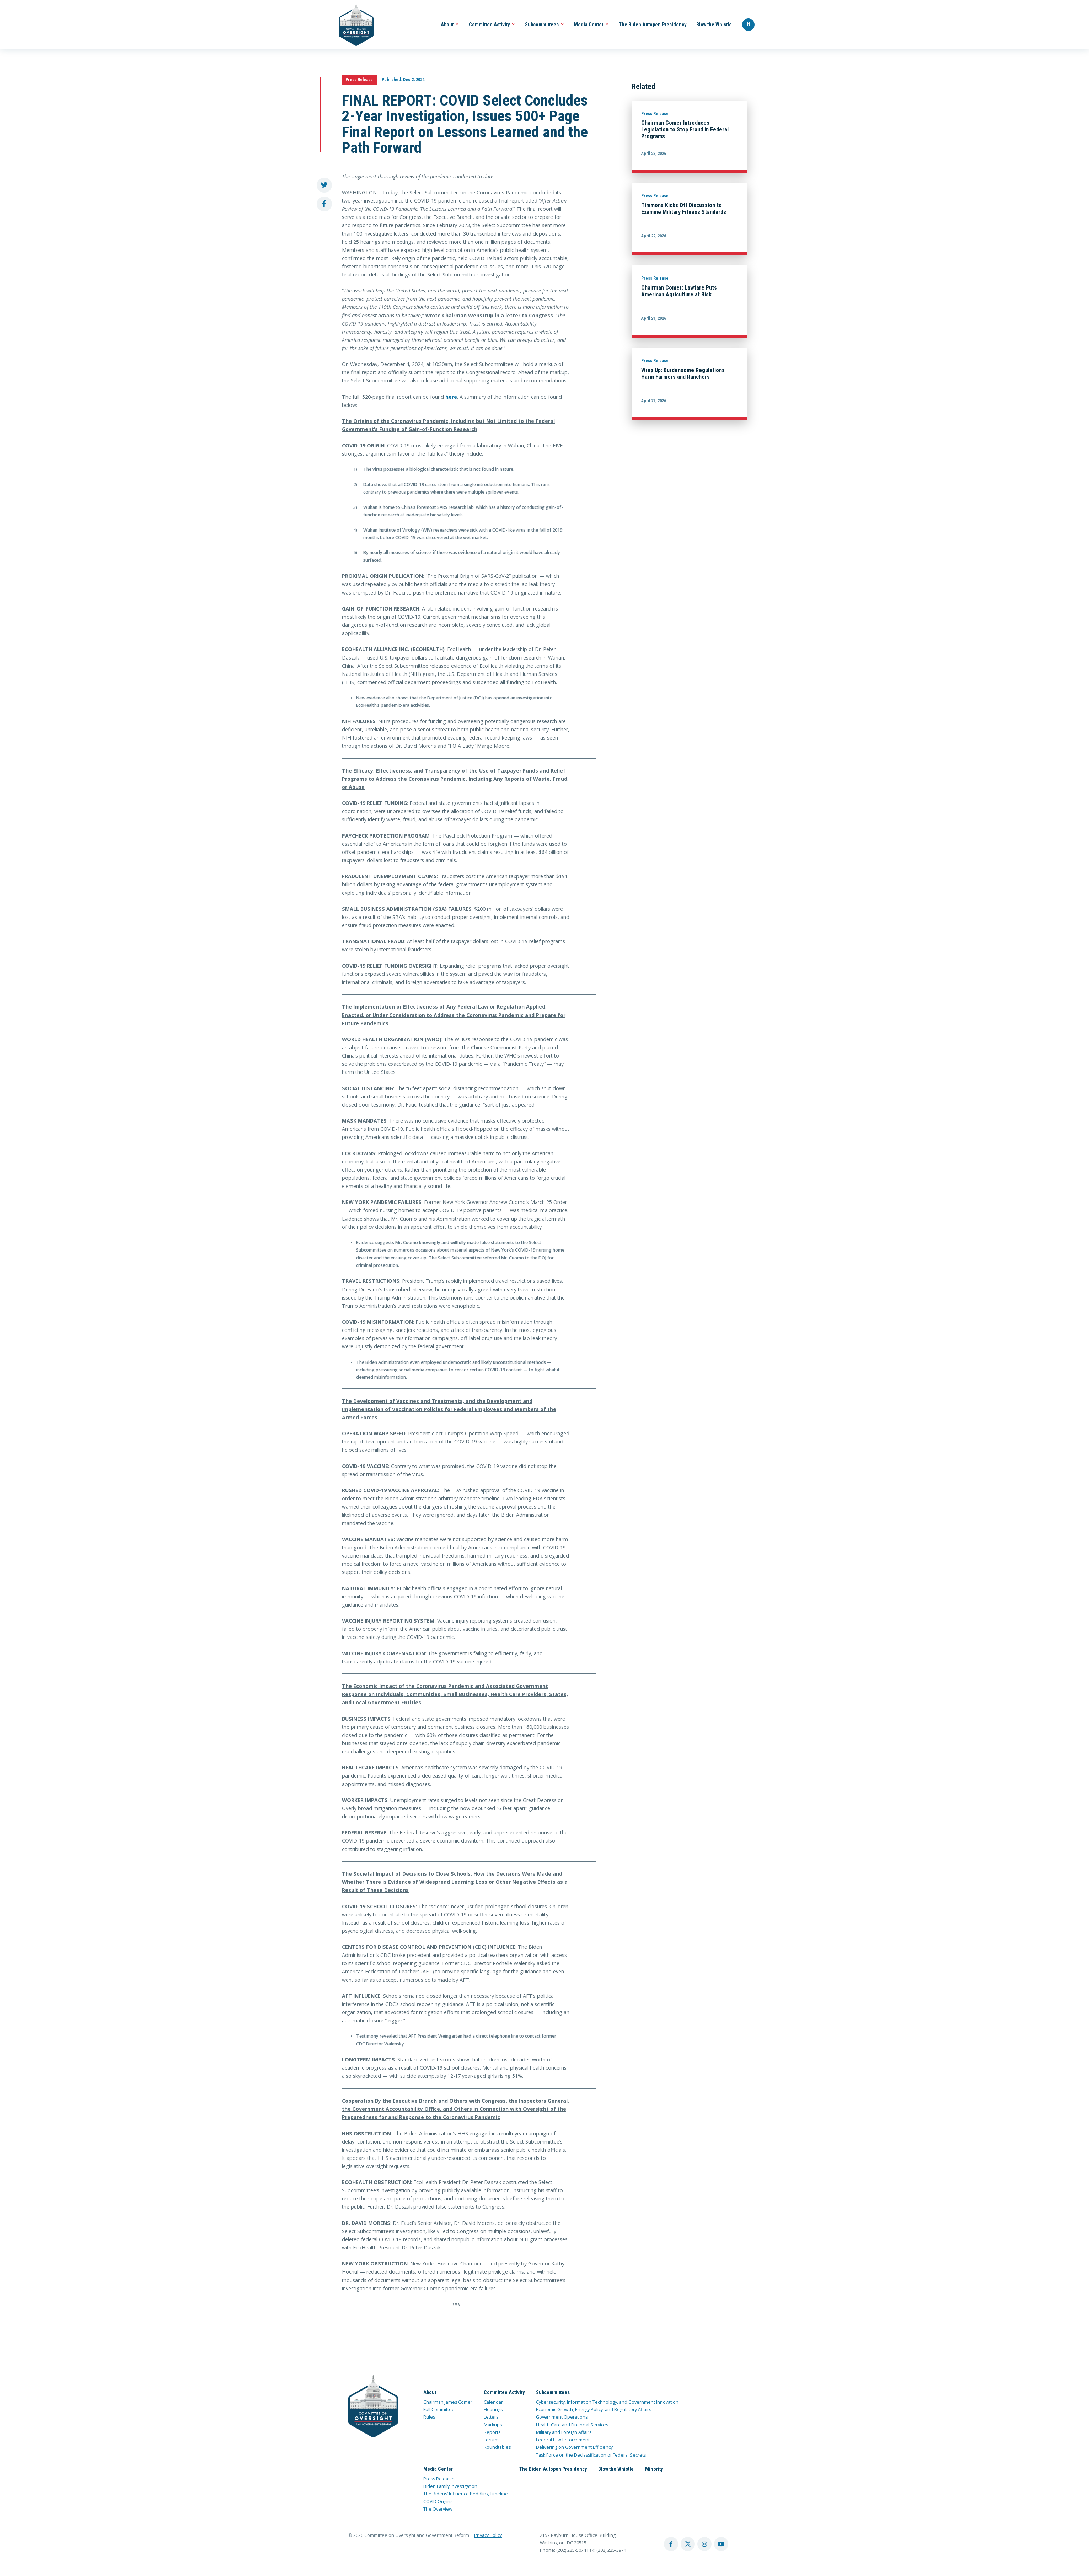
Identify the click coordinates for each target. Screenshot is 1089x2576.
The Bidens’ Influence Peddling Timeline (465, 2494)
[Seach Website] (748, 24)
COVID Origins (437, 2502)
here (451, 396)
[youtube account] (721, 2544)
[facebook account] (671, 2544)
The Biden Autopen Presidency (652, 24)
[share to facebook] (324, 204)
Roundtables (497, 2447)
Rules (429, 2417)
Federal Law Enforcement (563, 2440)
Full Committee (439, 2409)
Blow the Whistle (714, 24)
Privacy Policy (488, 2535)
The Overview (437, 2509)
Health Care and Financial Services (572, 2425)
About (450, 24)
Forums (491, 2440)
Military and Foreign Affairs (563, 2432)
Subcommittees (544, 24)
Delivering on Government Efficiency (574, 2447)
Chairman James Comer (447, 2402)
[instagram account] (704, 2544)
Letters (491, 2417)
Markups (493, 2425)
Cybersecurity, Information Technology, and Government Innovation (607, 2402)
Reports (492, 2432)
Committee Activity (492, 24)
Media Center (591, 24)
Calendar (493, 2402)
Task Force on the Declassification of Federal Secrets (591, 2455)
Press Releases (439, 2479)
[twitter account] (688, 2544)
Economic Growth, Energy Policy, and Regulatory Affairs (593, 2409)
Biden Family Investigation (450, 2486)
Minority (654, 2469)
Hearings (493, 2409)
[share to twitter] (324, 185)
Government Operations (562, 2417)
